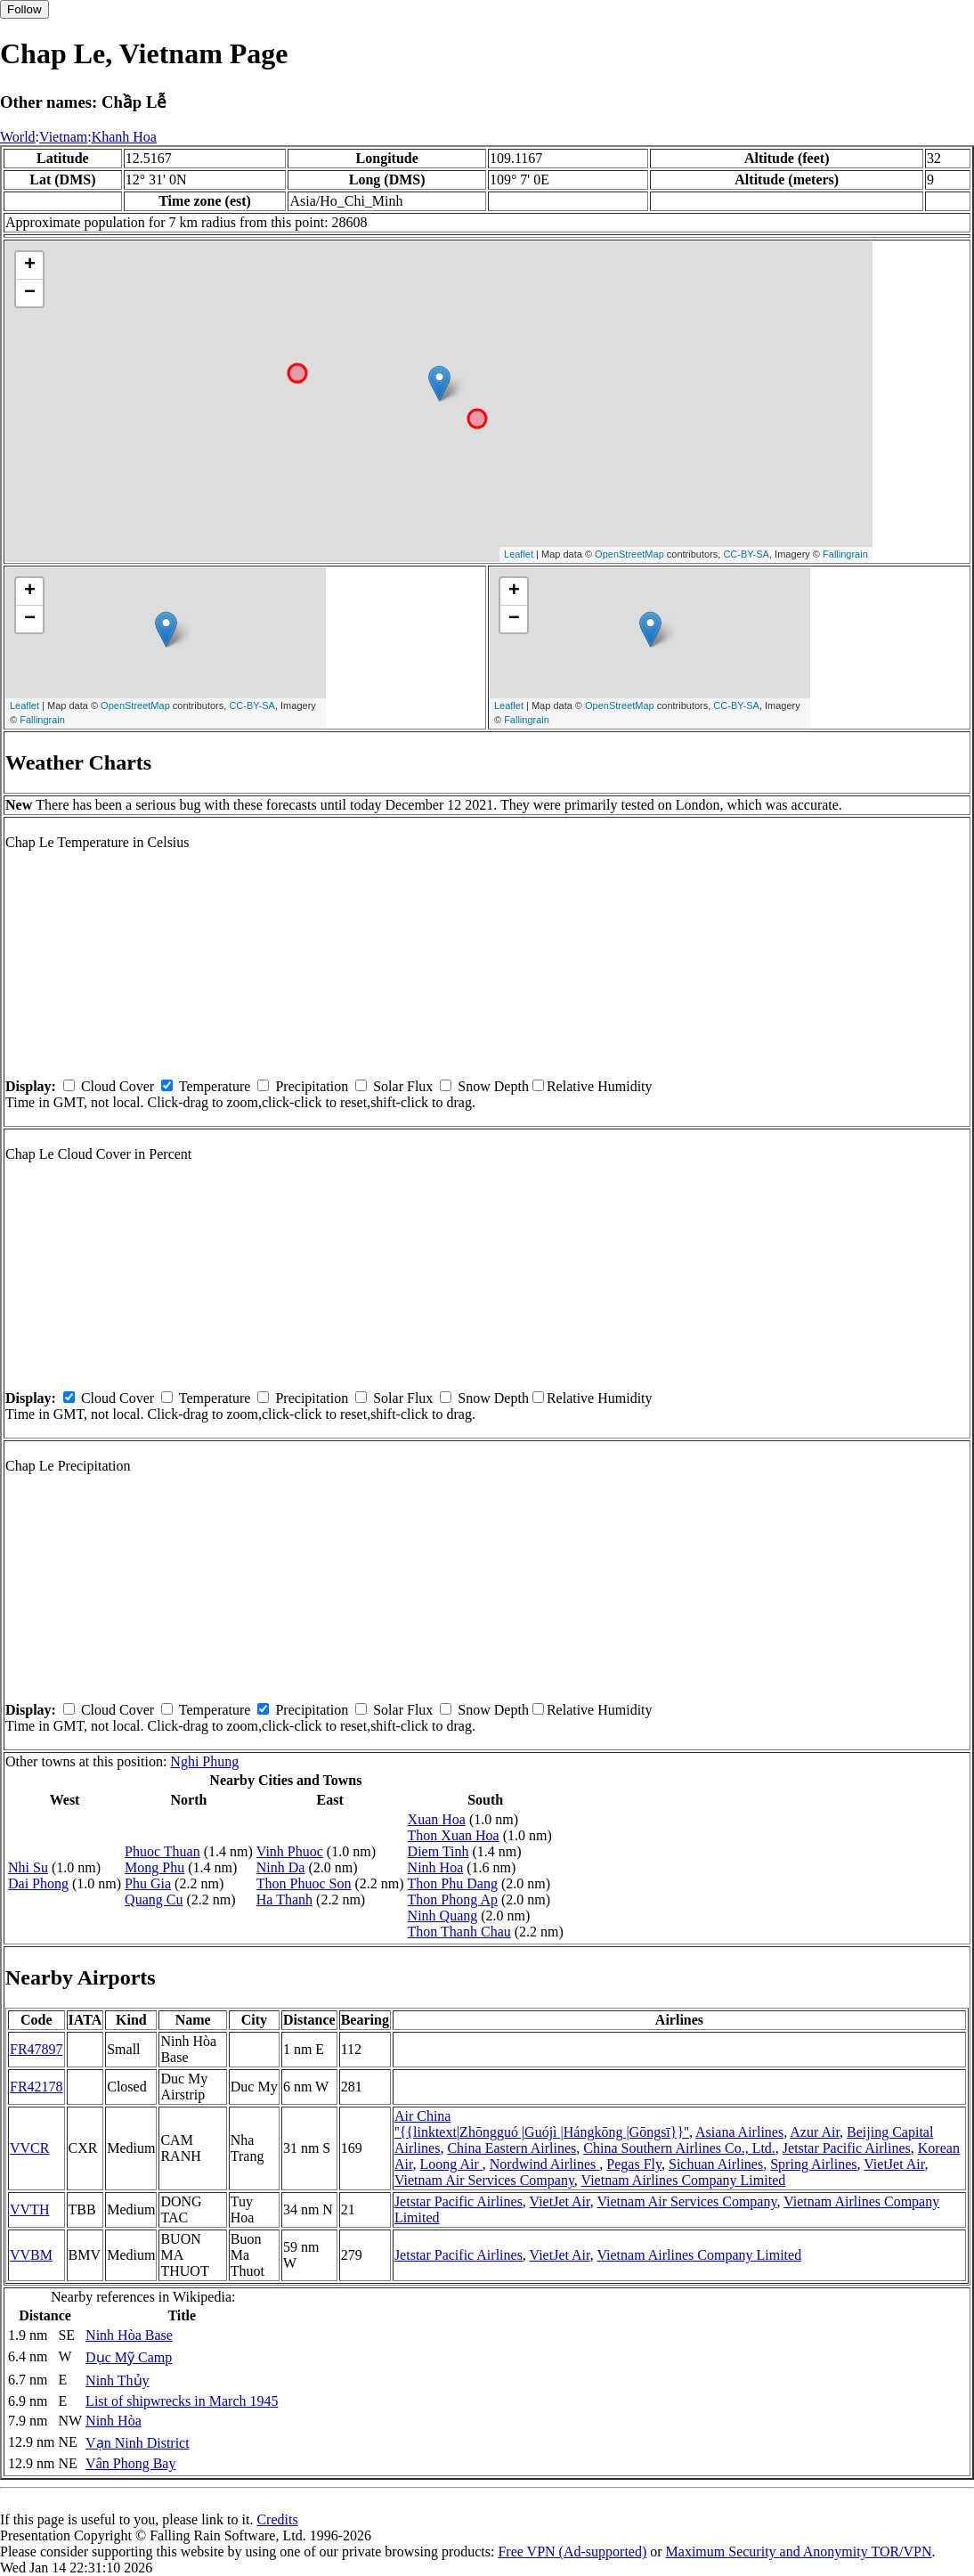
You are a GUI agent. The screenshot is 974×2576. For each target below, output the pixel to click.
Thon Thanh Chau (459, 1931)
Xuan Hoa (437, 1819)
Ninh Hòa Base (129, 2335)
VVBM (31, 2254)
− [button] (30, 293)
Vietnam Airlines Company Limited (683, 2180)
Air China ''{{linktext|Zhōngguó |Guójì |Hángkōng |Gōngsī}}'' (541, 2124)
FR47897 (36, 2049)
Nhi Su (28, 1867)
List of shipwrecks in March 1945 (181, 2401)
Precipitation (311, 1086)
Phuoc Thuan (162, 1851)
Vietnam (63, 136)
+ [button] (30, 265)
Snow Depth (493, 1086)
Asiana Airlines (739, 2132)
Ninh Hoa (436, 1867)
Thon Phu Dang (453, 1883)
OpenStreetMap (629, 554)
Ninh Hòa (113, 2420)
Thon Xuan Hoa (453, 1835)
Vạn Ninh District (137, 2442)
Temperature (215, 1086)
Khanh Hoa (124, 136)
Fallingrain (845, 554)
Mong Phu (154, 1867)
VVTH (29, 2209)
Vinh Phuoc (289, 1851)
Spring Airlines (813, 2164)
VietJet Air (894, 2164)
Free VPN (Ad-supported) (572, 2551)
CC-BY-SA (746, 554)
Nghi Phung (204, 1761)
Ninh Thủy (117, 2380)
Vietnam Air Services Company (484, 2180)
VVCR (29, 2148)
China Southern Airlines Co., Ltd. (679, 2148)
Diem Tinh (438, 1851)
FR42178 (36, 2086)
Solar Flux (403, 1086)
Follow (24, 9)
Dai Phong (38, 1883)
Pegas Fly (634, 2164)
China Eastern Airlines (511, 2148)
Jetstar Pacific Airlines (847, 2148)
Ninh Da (280, 1867)
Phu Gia (148, 1883)
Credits (276, 2519)
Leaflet (518, 554)
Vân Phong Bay (130, 2463)
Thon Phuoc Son (304, 1883)
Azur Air (815, 2132)
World (18, 136)
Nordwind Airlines (545, 2164)
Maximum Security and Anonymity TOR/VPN (799, 2551)
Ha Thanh (284, 1899)
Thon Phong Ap (453, 1899)
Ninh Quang (443, 1915)
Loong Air (451, 2164)
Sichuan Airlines (716, 2164)
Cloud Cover (117, 1086)
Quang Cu (154, 1899)
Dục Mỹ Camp (128, 2357)
